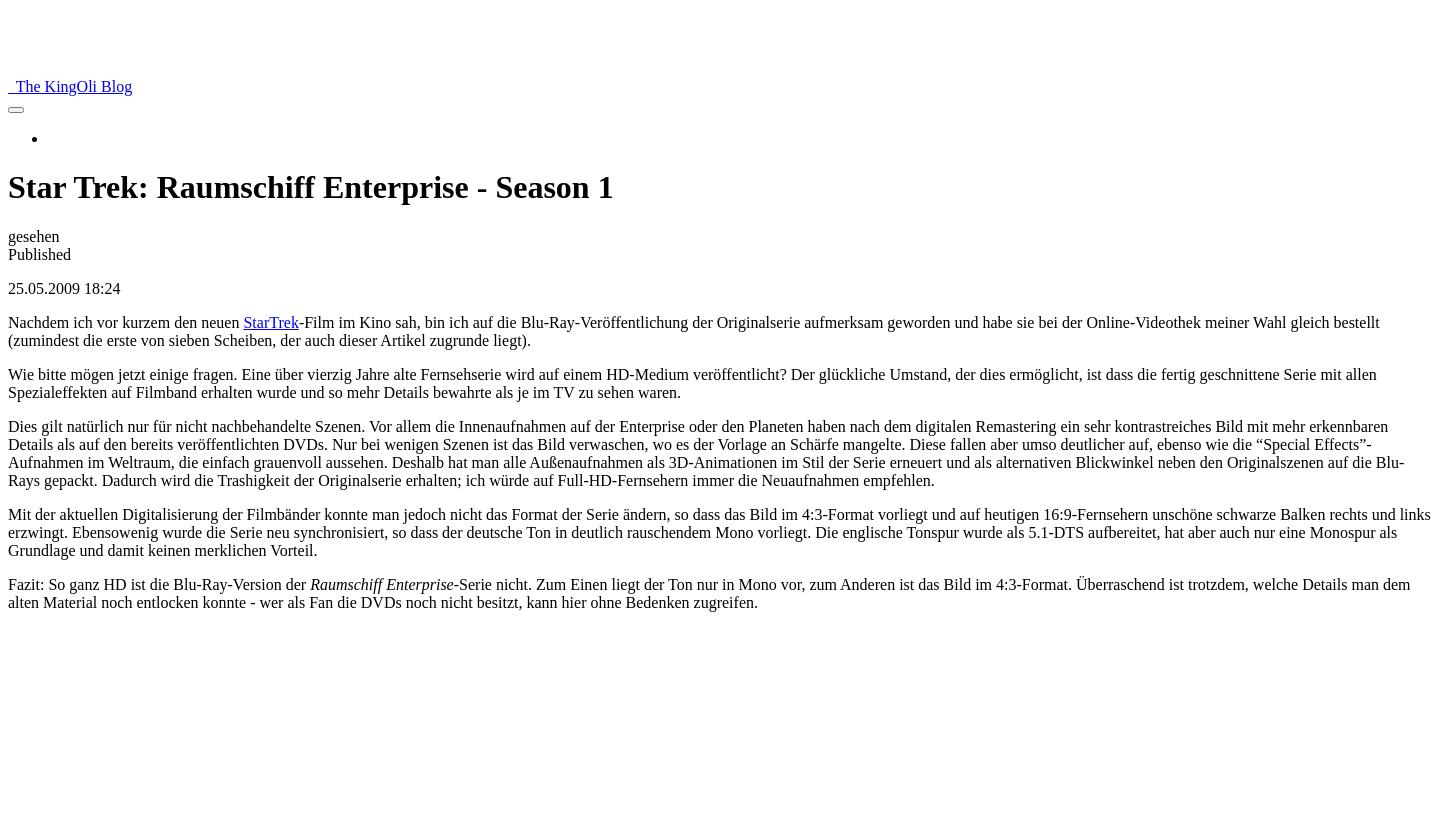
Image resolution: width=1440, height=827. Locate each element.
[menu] (16, 110)
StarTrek (270, 322)
